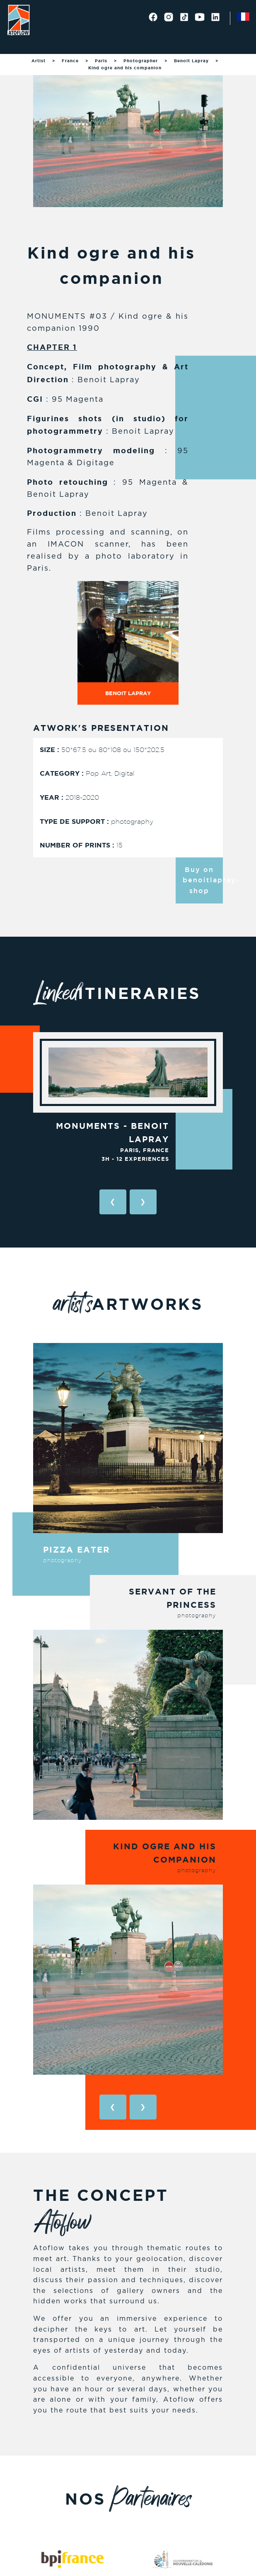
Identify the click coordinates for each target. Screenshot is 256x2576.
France (70, 61)
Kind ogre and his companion (125, 68)
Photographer (140, 61)
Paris (101, 61)
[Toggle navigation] (17, 44)
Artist (38, 61)
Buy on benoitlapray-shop (203, 880)
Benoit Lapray (191, 61)
